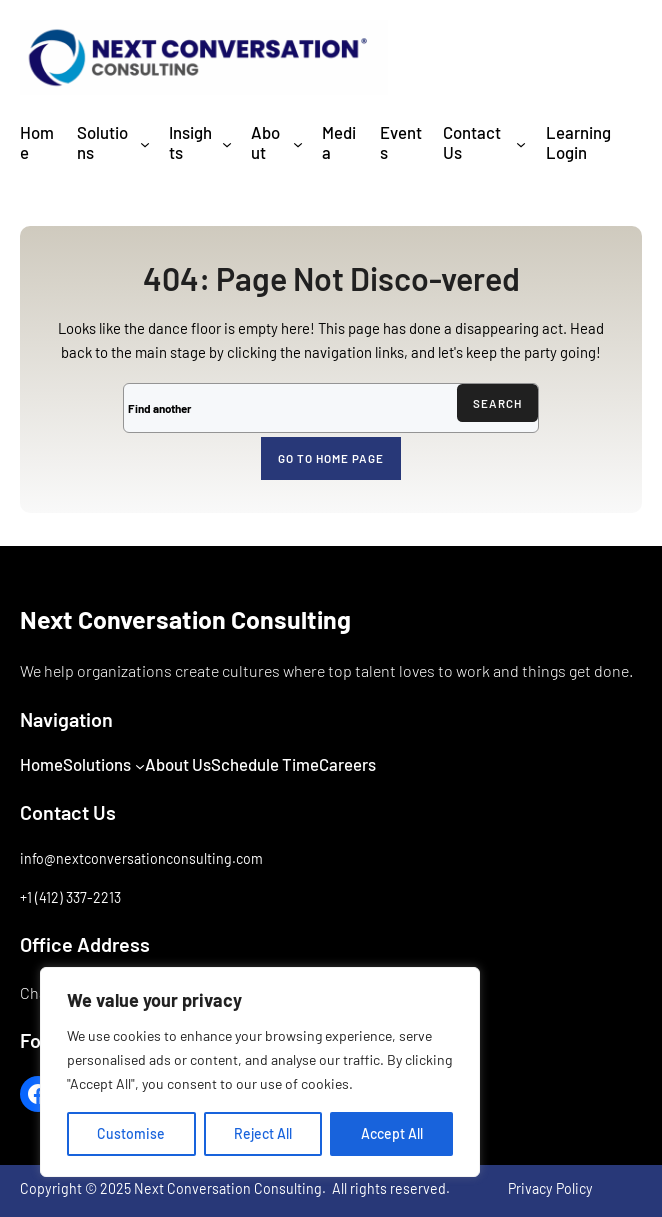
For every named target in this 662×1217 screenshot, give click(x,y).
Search (497, 403)
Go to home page (331, 458)
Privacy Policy (550, 1188)
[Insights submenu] (227, 143)
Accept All (392, 1133)
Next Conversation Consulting (185, 619)
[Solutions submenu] (145, 143)
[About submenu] (298, 143)
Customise (131, 1133)
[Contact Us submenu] (521, 143)
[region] (260, 1072)
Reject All (263, 1133)
